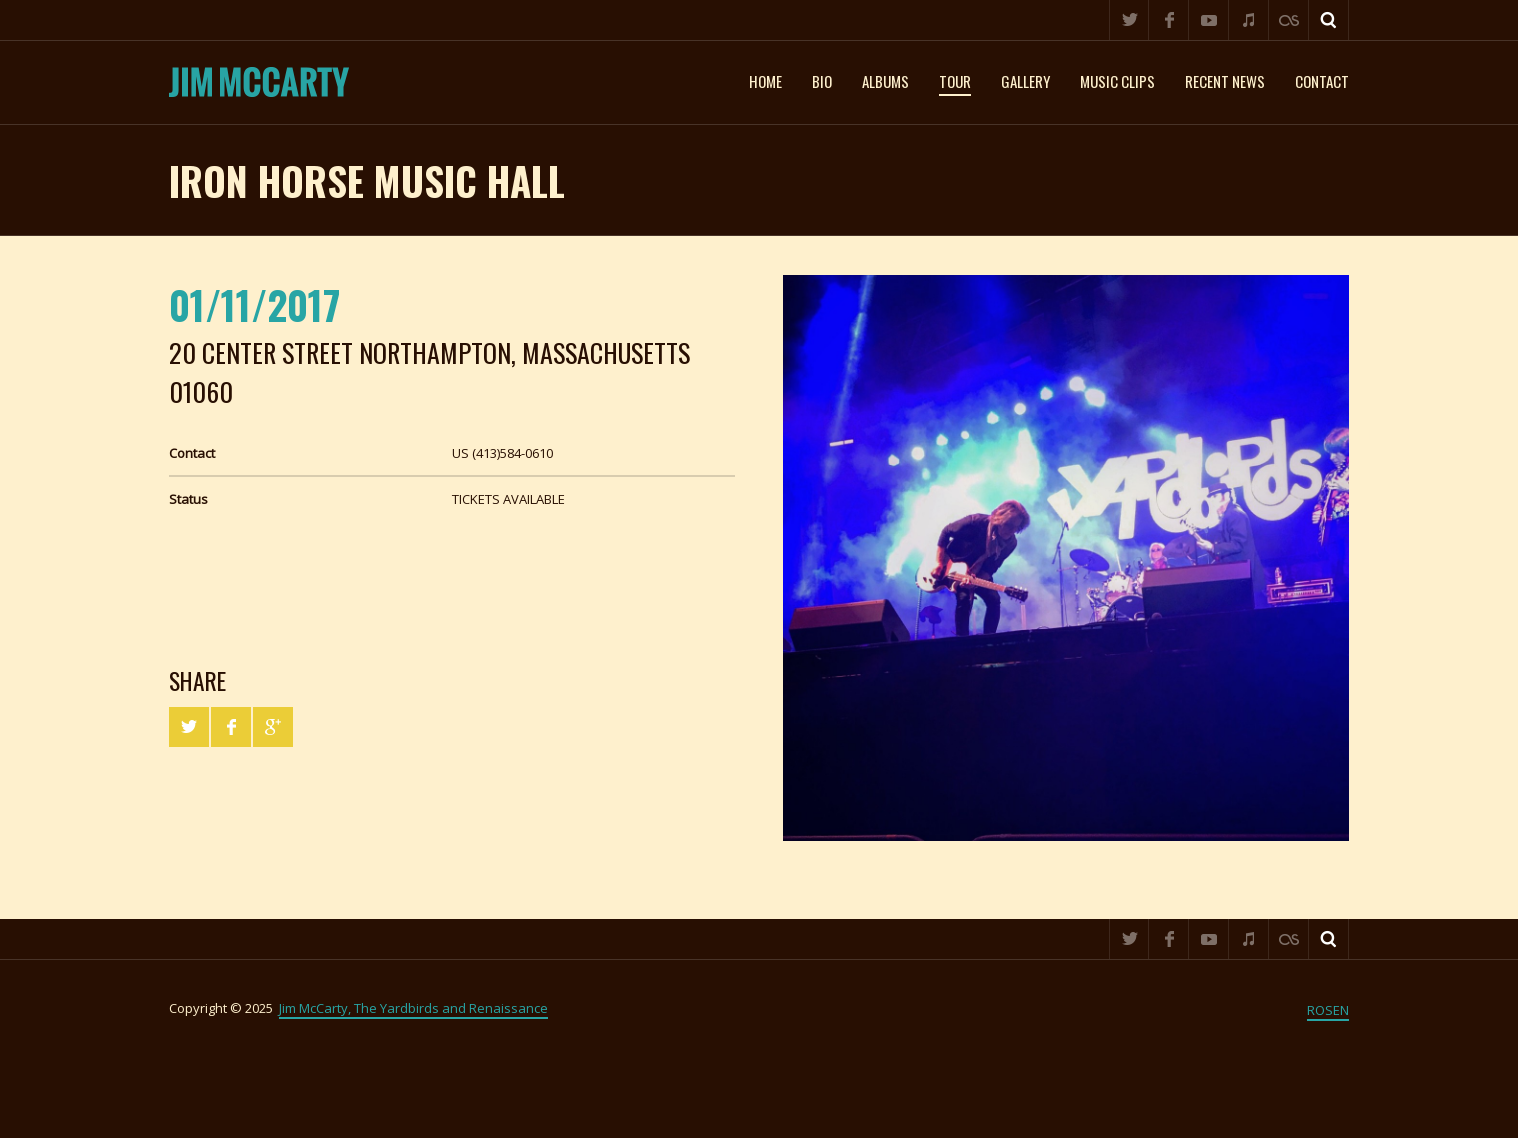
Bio (822, 81)
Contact (1322, 81)
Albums (885, 81)
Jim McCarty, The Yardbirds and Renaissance (413, 1008)
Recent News (1225, 81)
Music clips (1117, 81)
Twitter (1129, 20)
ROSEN (1328, 1010)
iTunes (1249, 20)
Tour (955, 81)
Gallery (1025, 81)
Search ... (1329, 20)
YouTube (1209, 20)
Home (765, 81)
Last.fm (1289, 20)
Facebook (1169, 20)
